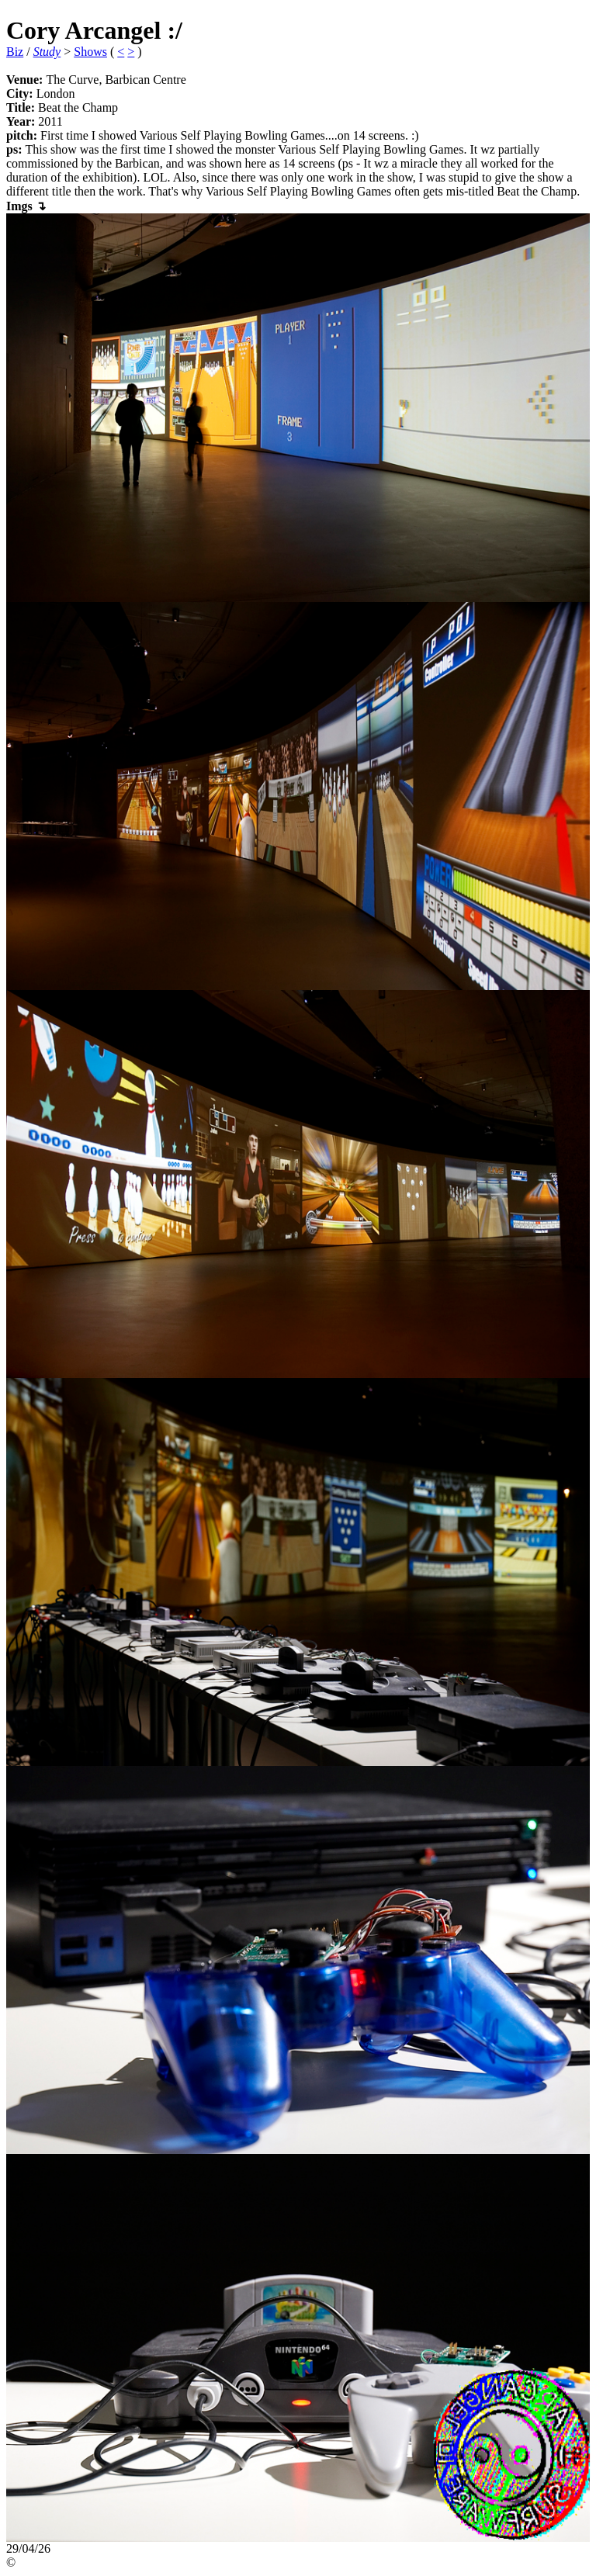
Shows (90, 51)
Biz (14, 51)
